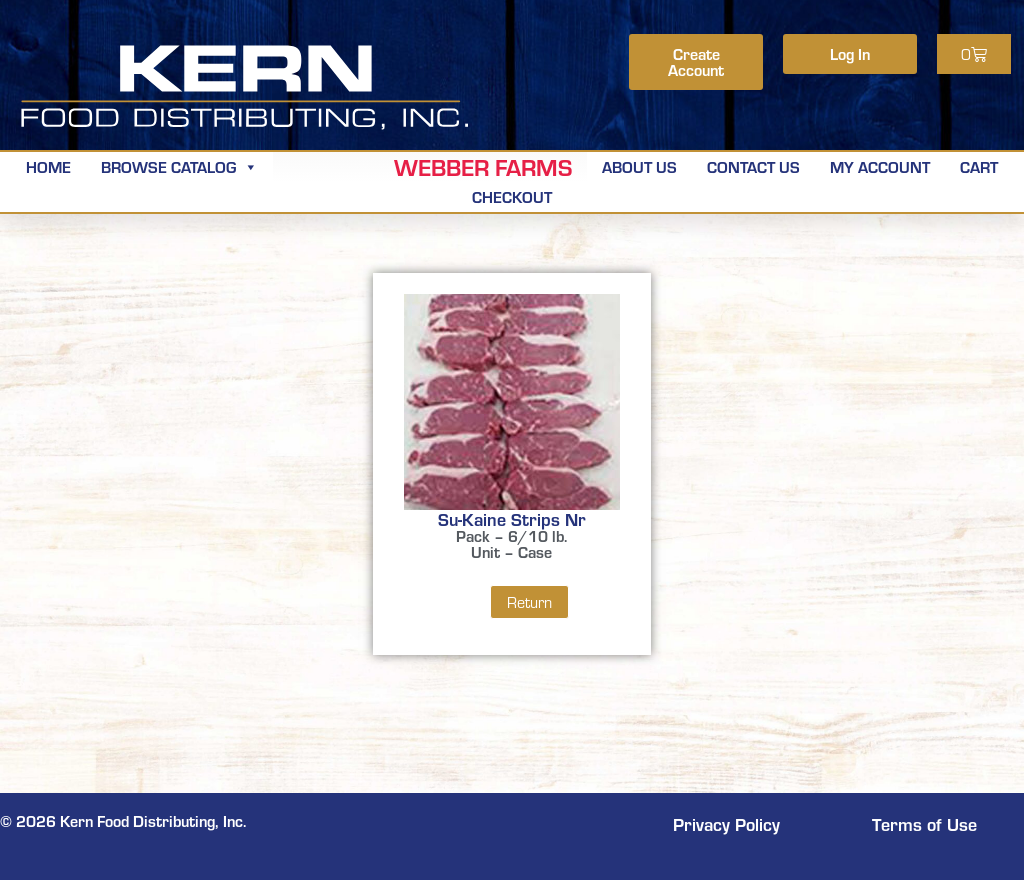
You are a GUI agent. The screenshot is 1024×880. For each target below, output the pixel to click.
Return (529, 602)
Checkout (512, 196)
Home (48, 166)
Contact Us (753, 166)
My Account (880, 166)
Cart (979, 166)
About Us (639, 166)
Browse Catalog (179, 166)
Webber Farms (483, 167)
